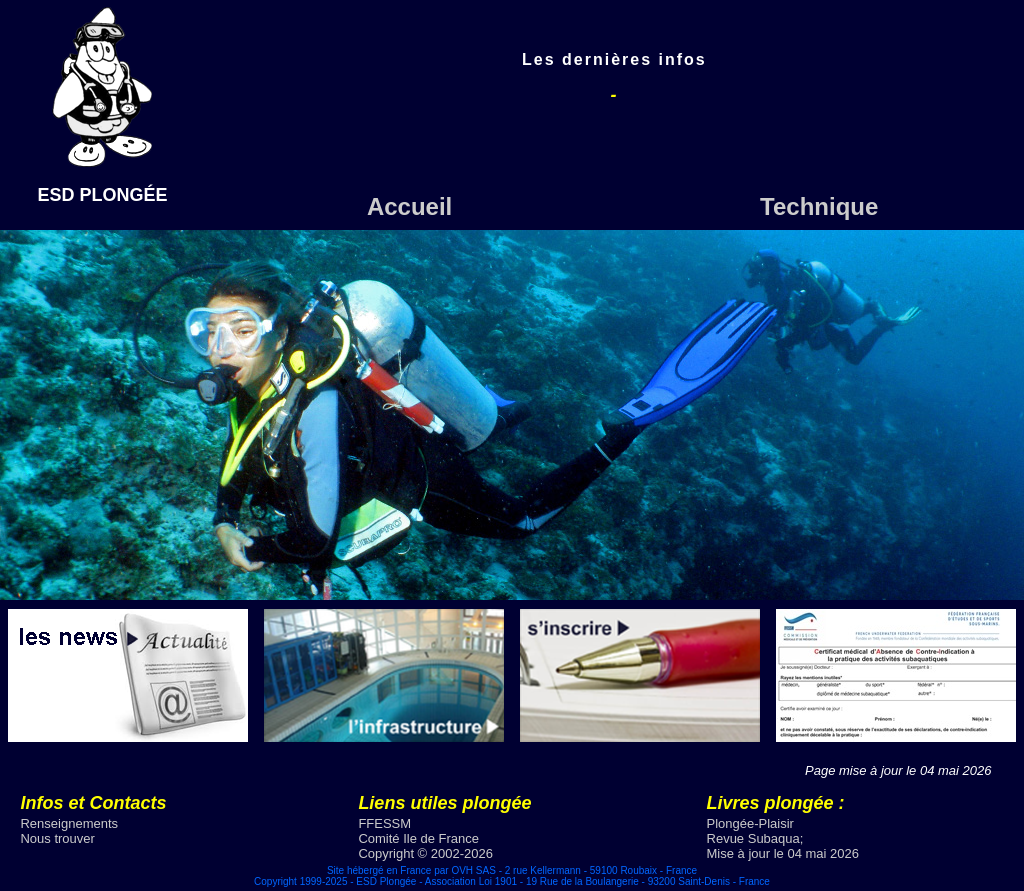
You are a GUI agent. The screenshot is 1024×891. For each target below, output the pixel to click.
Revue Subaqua (753, 838)
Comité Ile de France (418, 838)
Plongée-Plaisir (750, 823)
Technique (819, 206)
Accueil (409, 206)
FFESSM (384, 823)
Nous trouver (57, 838)
